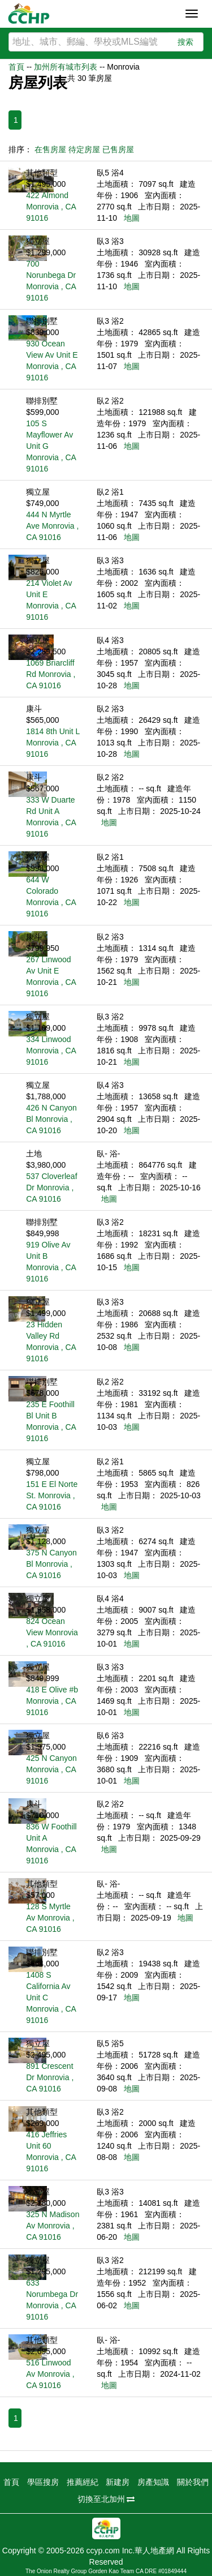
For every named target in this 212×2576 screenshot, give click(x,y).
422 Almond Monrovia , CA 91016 (51, 206)
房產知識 (153, 2482)
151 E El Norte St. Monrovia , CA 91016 (51, 1495)
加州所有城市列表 (65, 66)
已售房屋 (118, 149)
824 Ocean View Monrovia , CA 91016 (52, 1632)
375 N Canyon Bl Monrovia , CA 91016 (51, 1564)
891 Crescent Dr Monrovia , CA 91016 (49, 2077)
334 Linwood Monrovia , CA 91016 (51, 1050)
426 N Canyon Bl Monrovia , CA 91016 (51, 1119)
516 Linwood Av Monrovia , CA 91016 (50, 2374)
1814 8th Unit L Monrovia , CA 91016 (52, 742)
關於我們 (193, 2482)
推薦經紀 (82, 2482)
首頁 (16, 66)
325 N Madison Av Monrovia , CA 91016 (52, 2225)
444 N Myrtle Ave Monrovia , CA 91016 (52, 526)
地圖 (132, 217)
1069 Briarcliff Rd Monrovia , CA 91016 (50, 674)
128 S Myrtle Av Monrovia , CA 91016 (50, 1918)
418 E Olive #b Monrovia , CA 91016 (52, 1701)
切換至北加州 (106, 2499)
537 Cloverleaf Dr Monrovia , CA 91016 (51, 1187)
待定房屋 (84, 149)
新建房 (117, 2482)
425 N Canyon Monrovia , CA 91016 (51, 1769)
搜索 (185, 41)
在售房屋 (50, 149)
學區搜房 (43, 2482)
